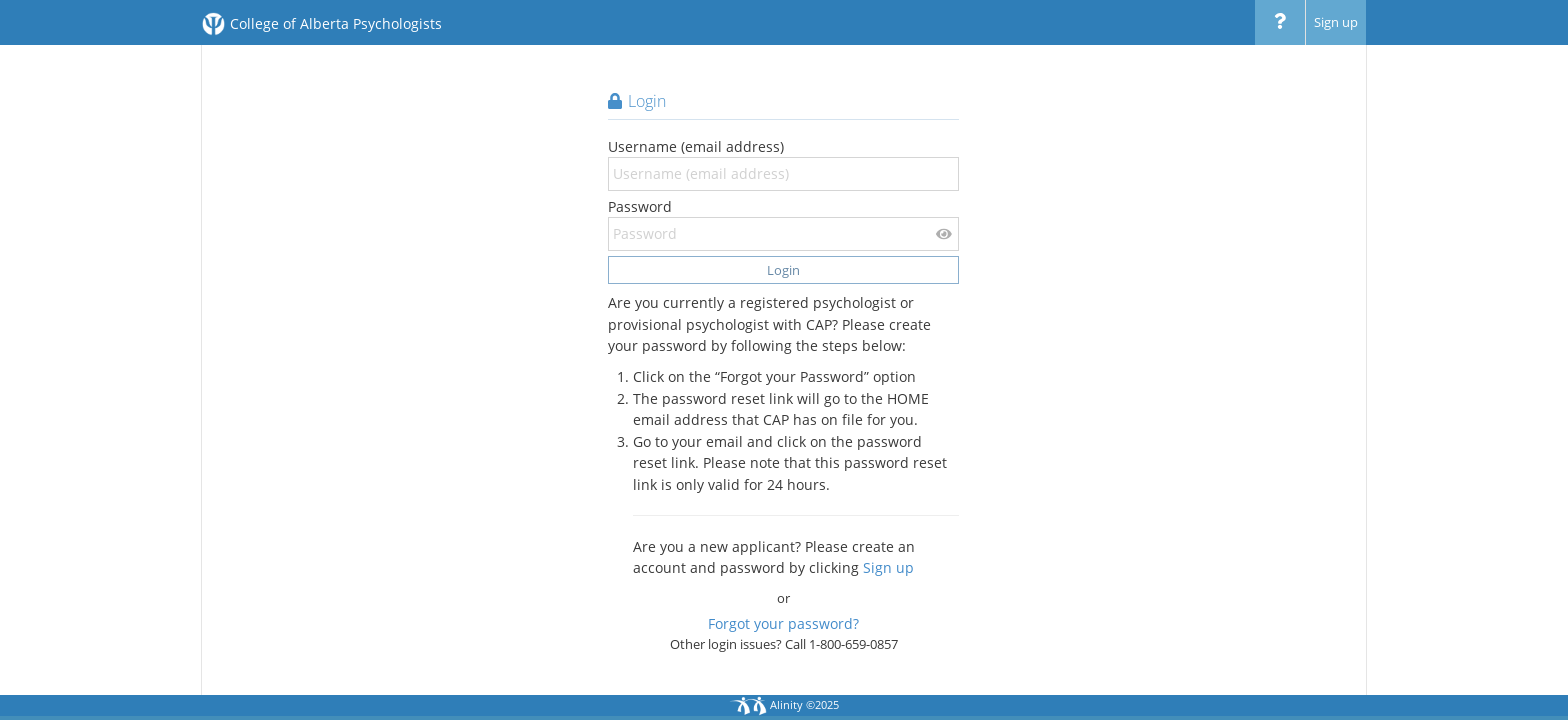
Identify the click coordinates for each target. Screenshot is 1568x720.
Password (783, 224)
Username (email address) (783, 164)
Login (783, 270)
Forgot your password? (783, 623)
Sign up (1336, 22)
